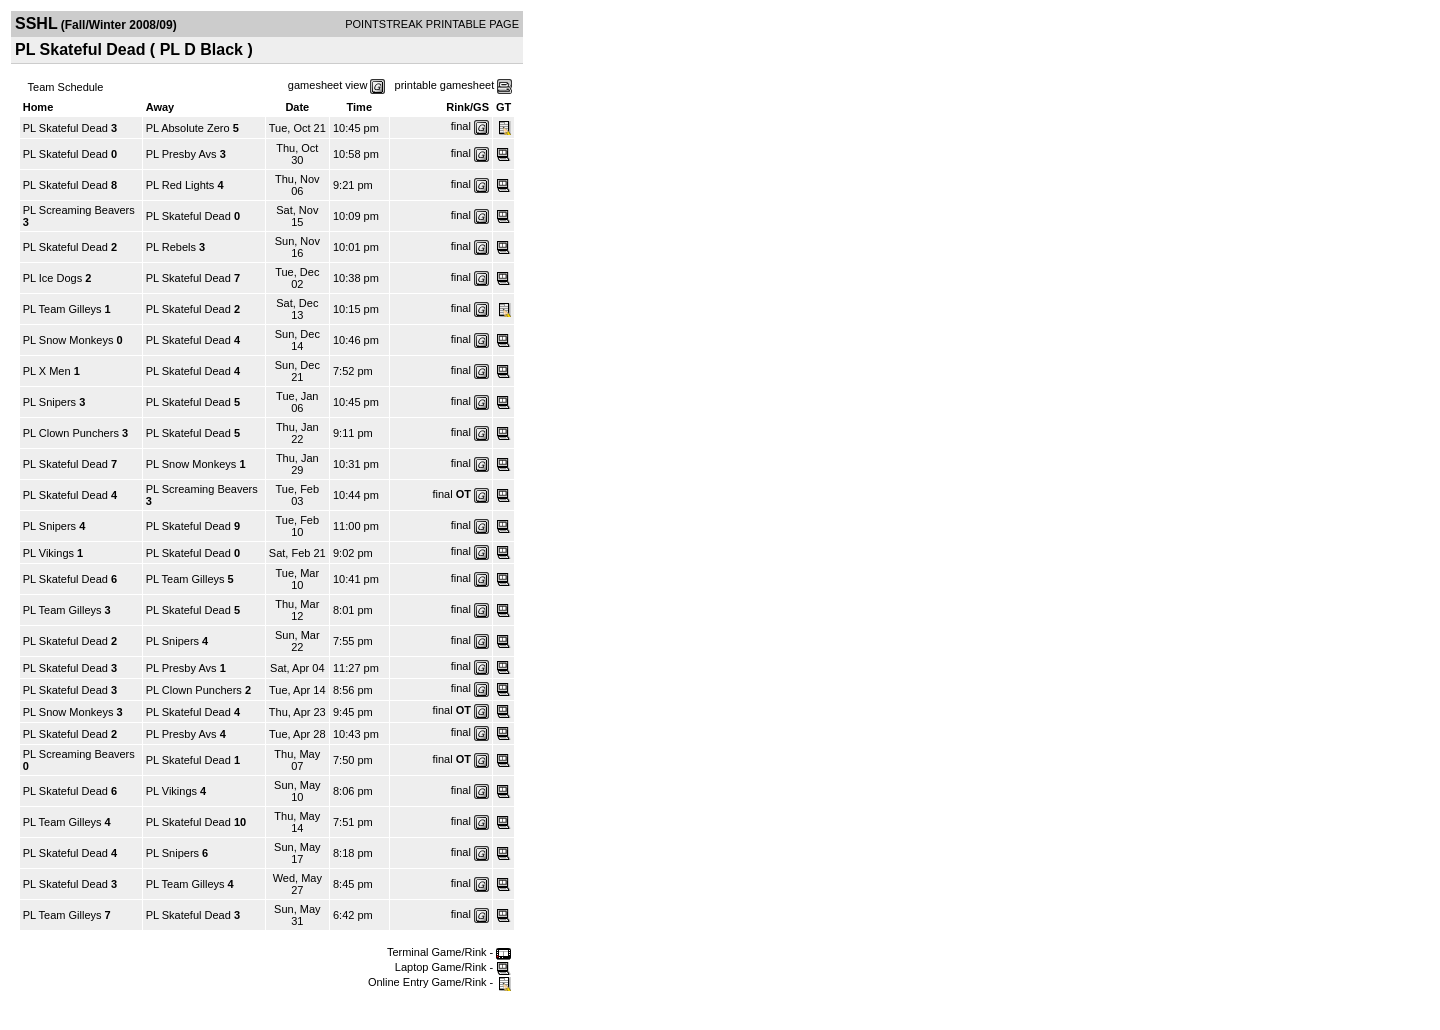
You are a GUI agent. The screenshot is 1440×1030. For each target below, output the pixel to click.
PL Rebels (171, 247)
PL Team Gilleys (62, 309)
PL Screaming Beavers (79, 210)
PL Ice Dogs (53, 278)
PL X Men (47, 371)
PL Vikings (48, 553)
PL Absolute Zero (188, 128)
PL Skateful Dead (65, 128)
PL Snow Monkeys (68, 340)
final (461, 126)
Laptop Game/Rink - (453, 967)
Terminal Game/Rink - (449, 952)
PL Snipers (49, 402)
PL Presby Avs (181, 154)
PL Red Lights (180, 185)
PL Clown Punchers (71, 433)
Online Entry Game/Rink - (439, 982)
